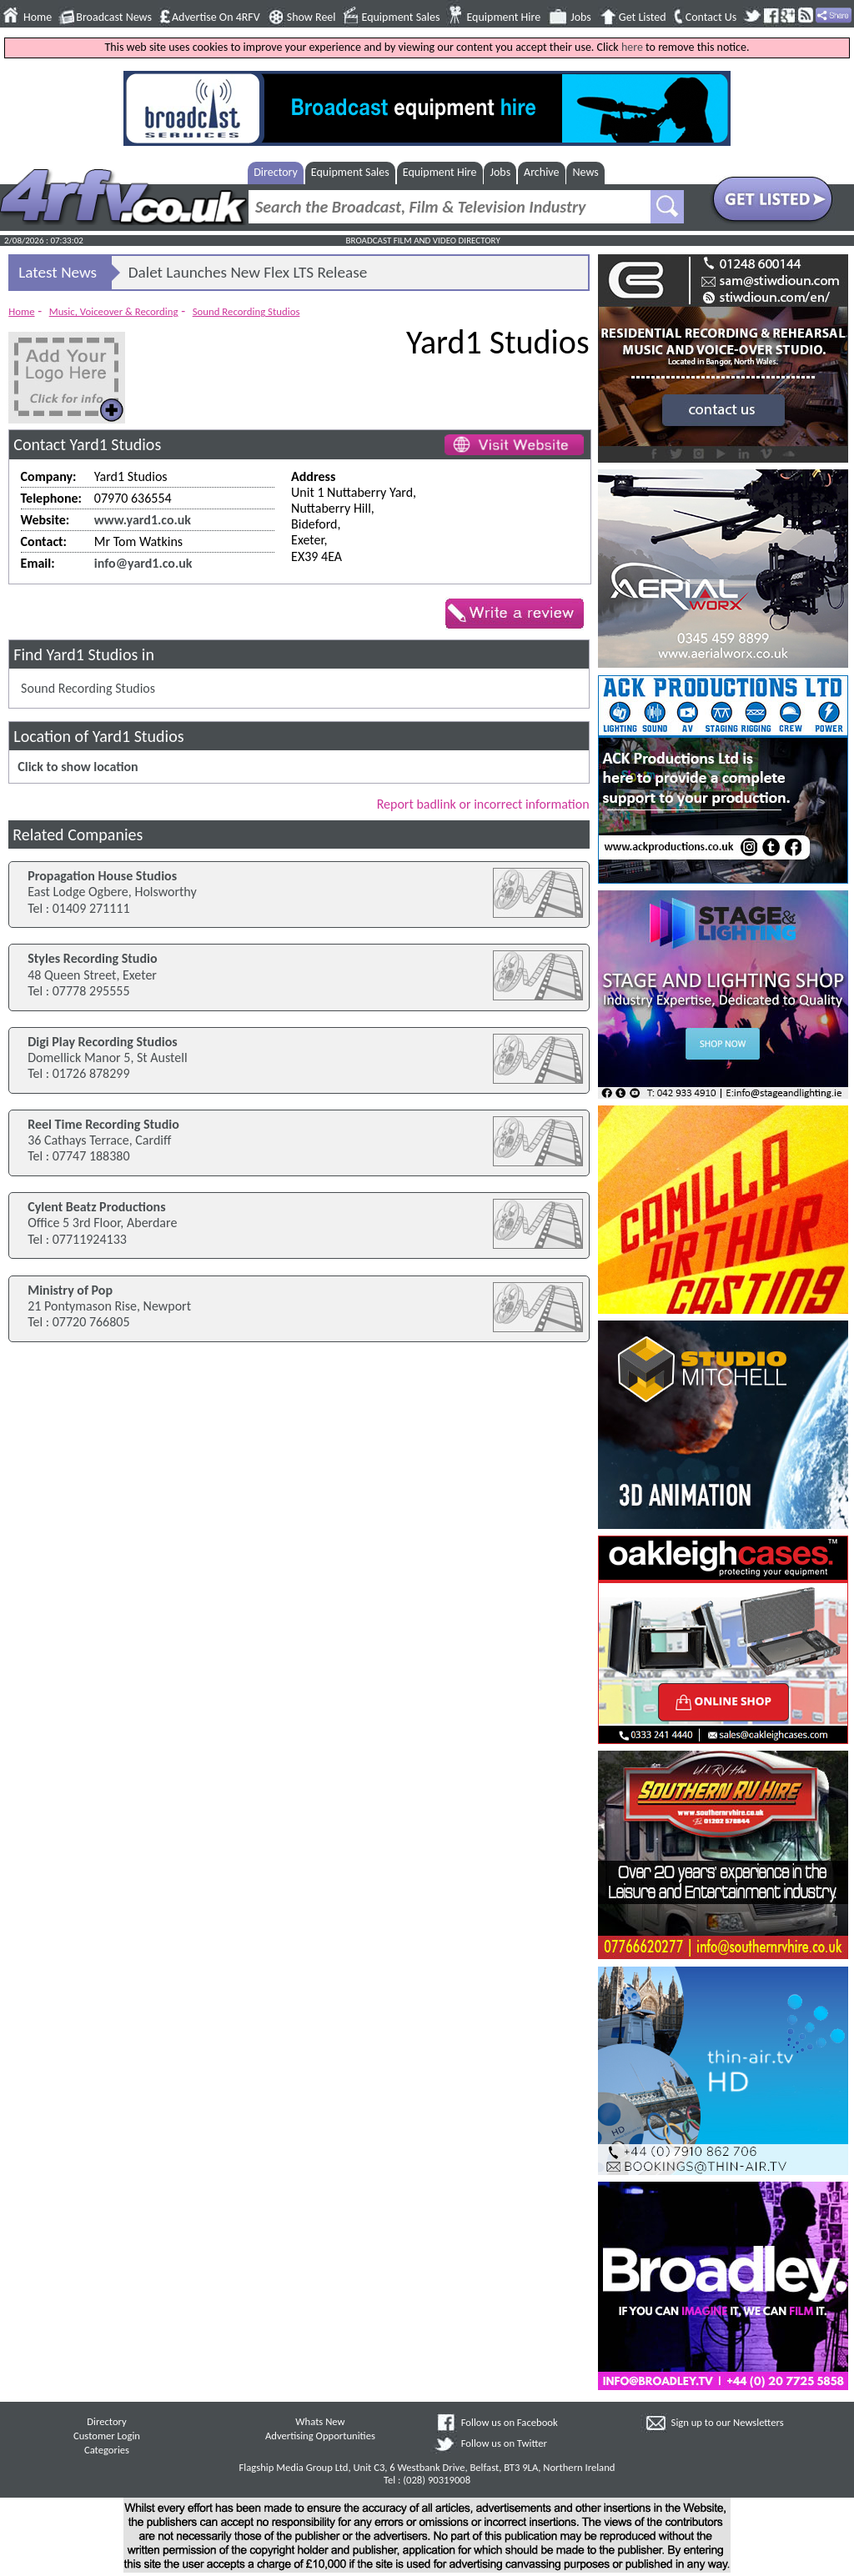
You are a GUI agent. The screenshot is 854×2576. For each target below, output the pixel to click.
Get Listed (642, 17)
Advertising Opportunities (320, 2435)
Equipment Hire (503, 17)
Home (37, 17)
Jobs (580, 17)
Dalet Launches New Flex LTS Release (248, 272)
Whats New (319, 2421)
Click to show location (78, 766)
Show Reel (311, 17)
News (586, 172)
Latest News (57, 272)
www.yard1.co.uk (142, 520)
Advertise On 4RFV (216, 17)
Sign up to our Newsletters (727, 2422)
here (632, 47)
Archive (541, 172)
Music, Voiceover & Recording (113, 311)
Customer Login (106, 2435)
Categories (106, 2449)
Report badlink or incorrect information (483, 804)
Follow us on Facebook (509, 2422)
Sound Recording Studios (246, 311)
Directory (276, 172)
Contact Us (711, 17)
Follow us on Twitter (504, 2443)
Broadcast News (114, 17)
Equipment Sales (401, 17)
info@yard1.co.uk (143, 563)
